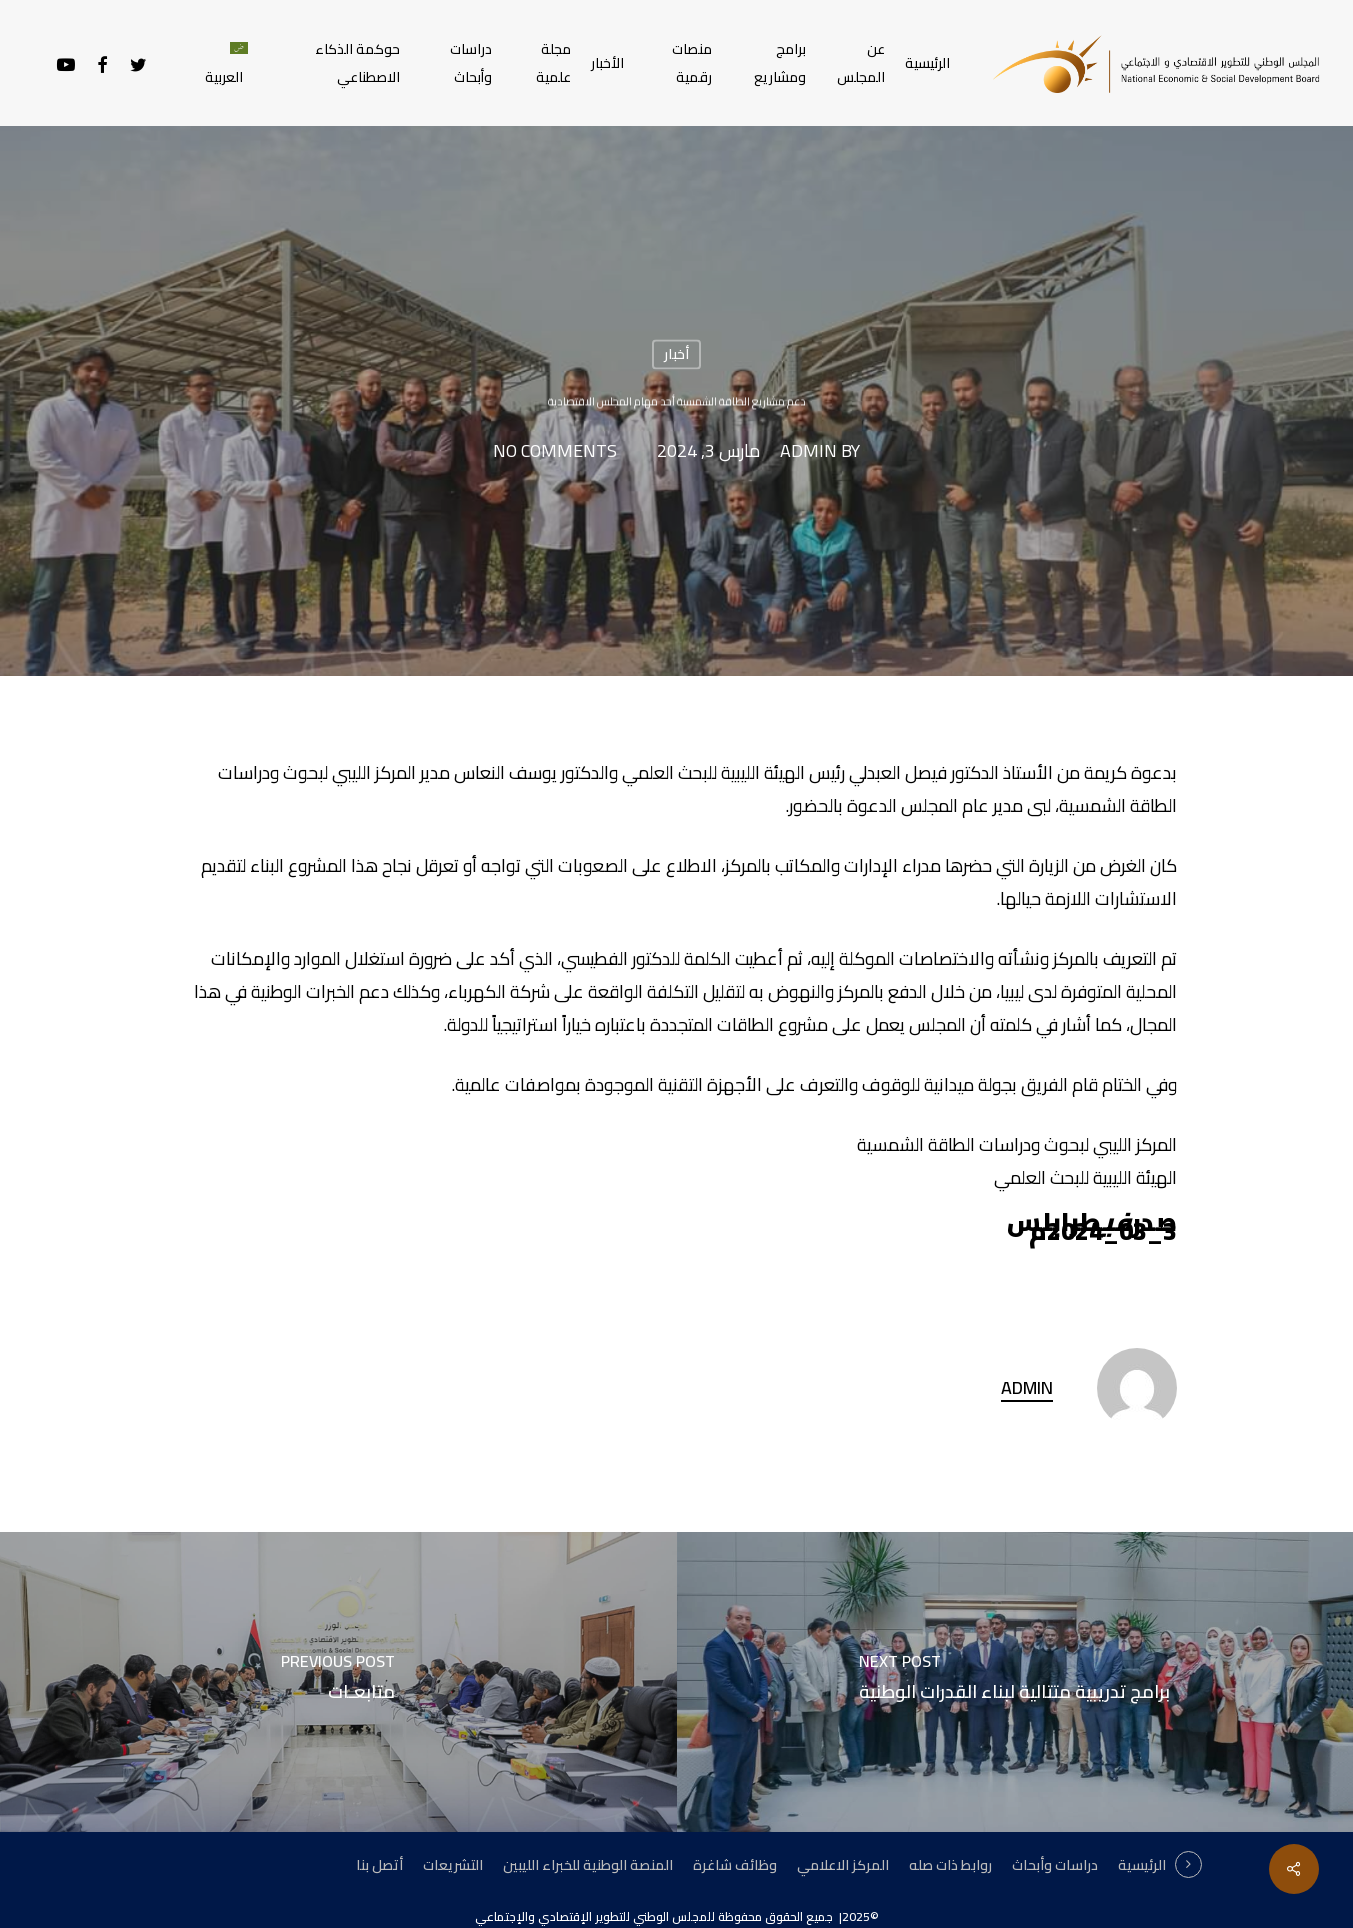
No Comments (555, 452)
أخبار (676, 354)
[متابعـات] (338, 1682)
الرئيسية (1142, 1865)
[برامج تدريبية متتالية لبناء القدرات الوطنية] (1015, 1682)
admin (808, 452)
